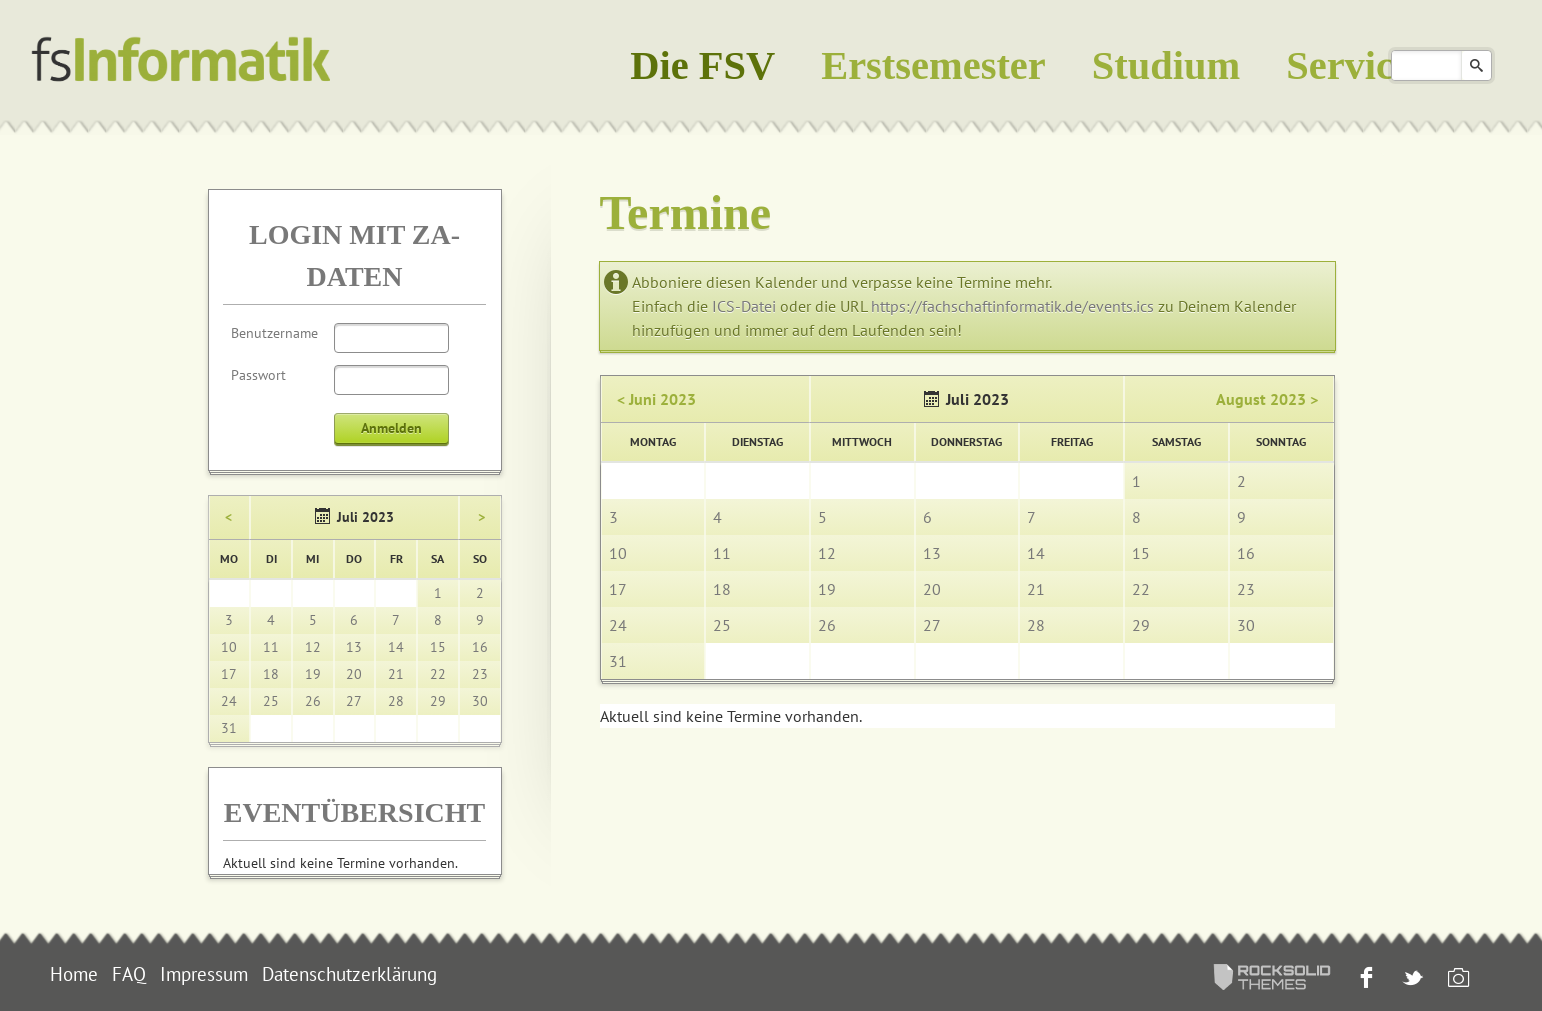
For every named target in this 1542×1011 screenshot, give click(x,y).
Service (1349, 65)
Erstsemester (933, 65)
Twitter (1410, 979)
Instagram (1456, 979)
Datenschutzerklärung (349, 974)
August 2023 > (1267, 399)
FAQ (129, 974)
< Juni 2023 (656, 399)
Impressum (204, 974)
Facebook (1364, 979)
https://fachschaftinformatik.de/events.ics (1012, 306)
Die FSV (702, 65)
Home (74, 974)
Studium (1166, 65)
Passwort (258, 375)
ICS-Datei (744, 306)
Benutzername (274, 333)
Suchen (1476, 65)
